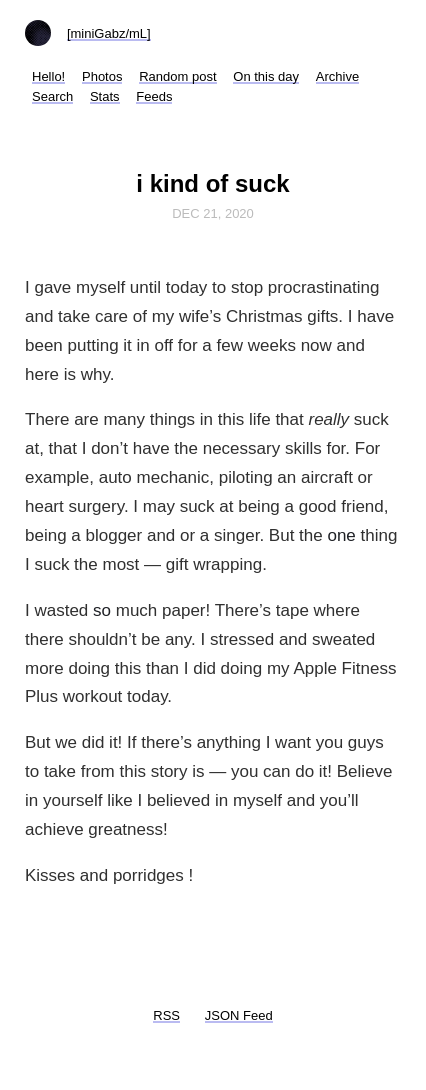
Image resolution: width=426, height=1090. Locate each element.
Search (52, 96)
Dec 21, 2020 (213, 213)
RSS (166, 1015)
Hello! (48, 76)
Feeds (154, 96)
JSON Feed (239, 1015)
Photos (102, 76)
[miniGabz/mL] (109, 33)
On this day (266, 76)
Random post (177, 76)
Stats (105, 96)
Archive (337, 76)
